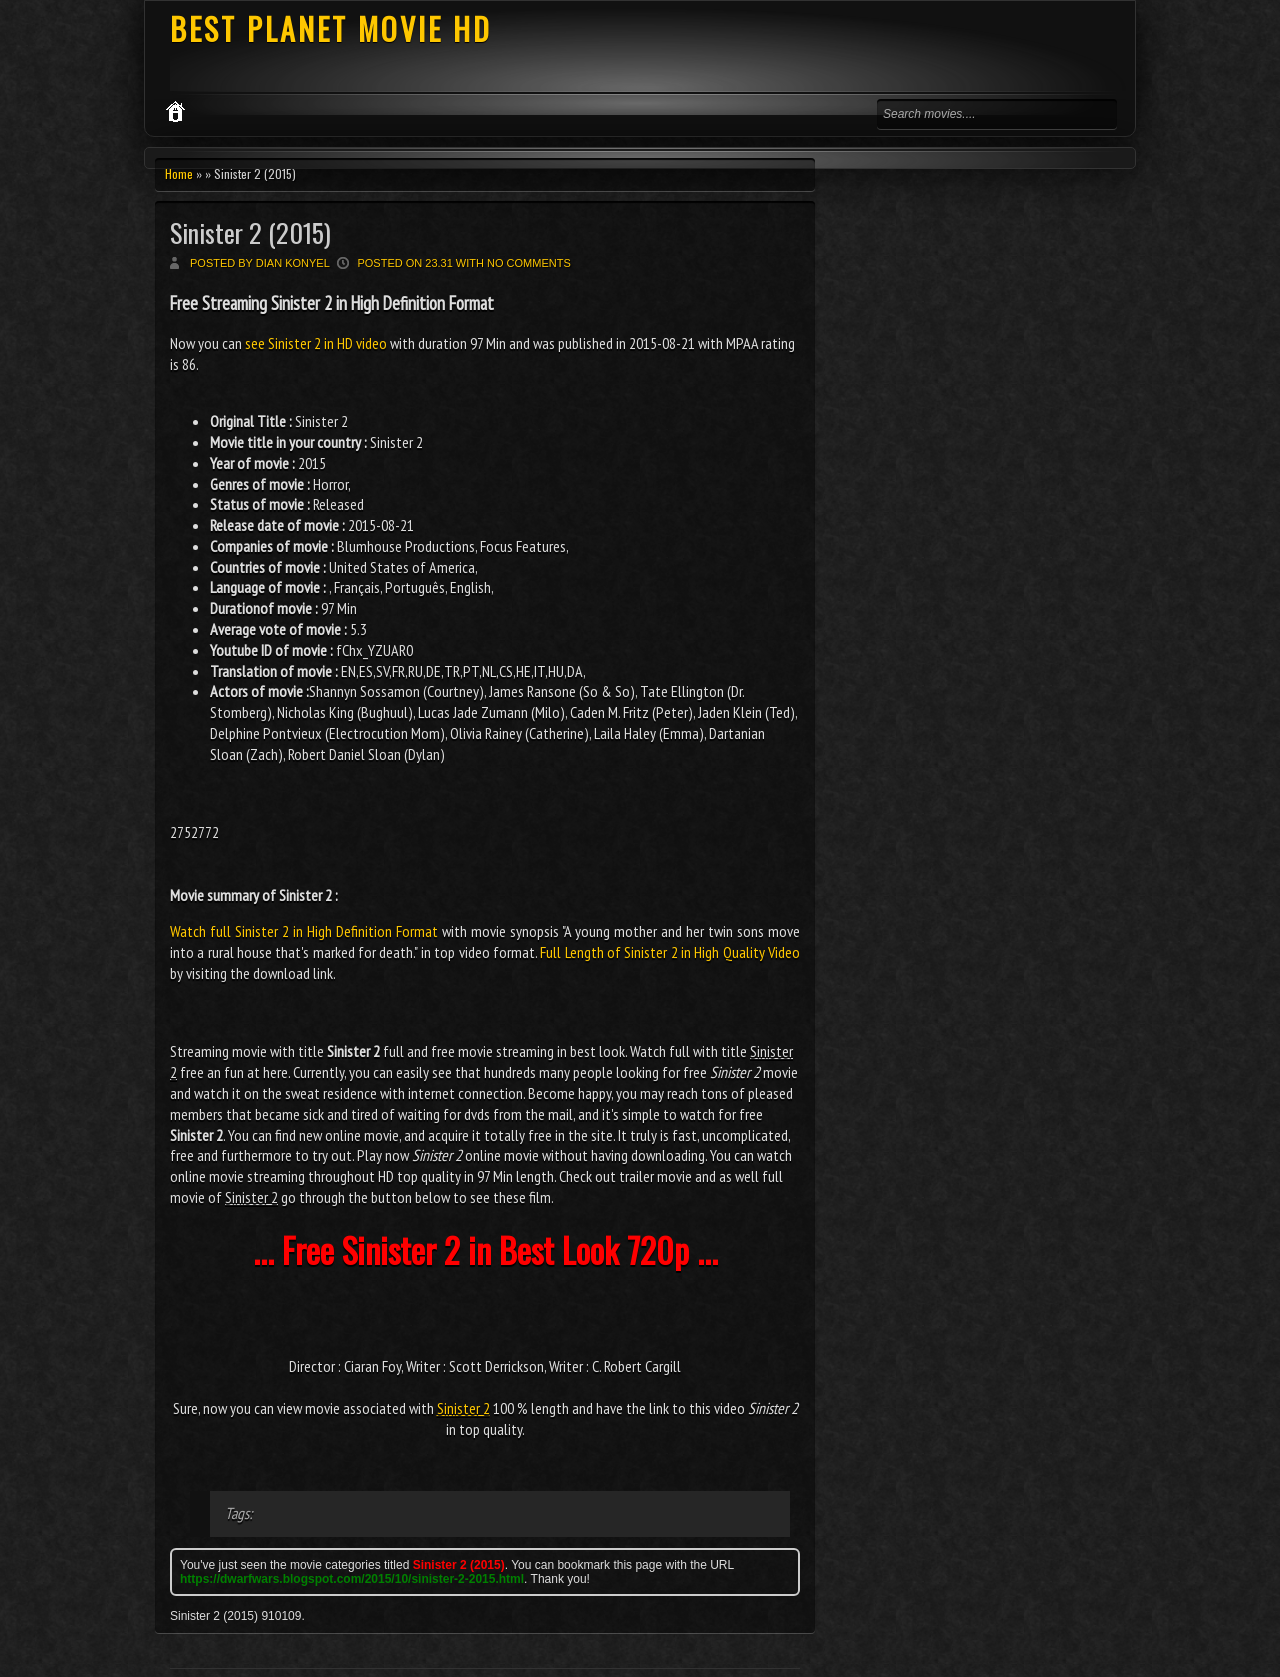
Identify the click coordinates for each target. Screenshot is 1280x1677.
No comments (529, 263)
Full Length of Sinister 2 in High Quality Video (670, 952)
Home (179, 173)
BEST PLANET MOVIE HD (331, 28)
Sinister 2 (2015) (250, 232)
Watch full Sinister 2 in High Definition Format (304, 931)
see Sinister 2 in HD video (316, 343)
